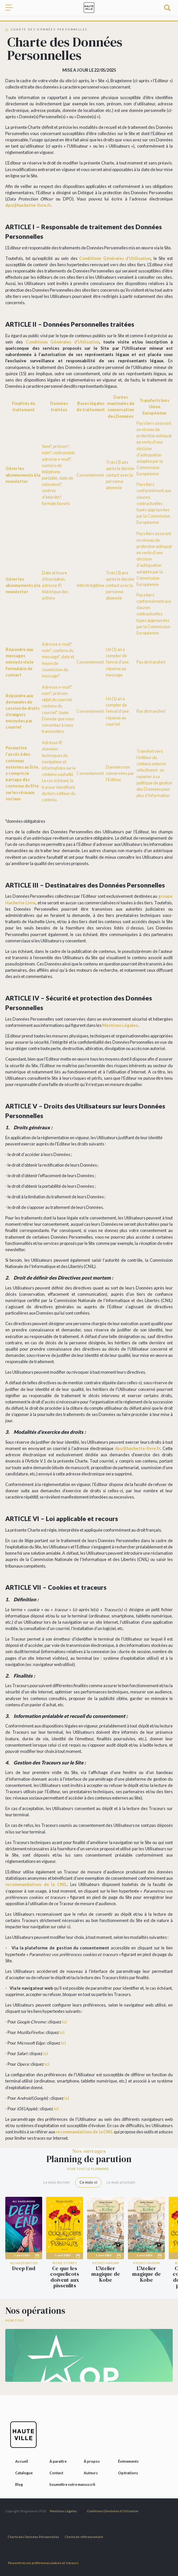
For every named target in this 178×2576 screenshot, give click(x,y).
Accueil (21, 2461)
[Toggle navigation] (11, 7)
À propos (92, 2461)
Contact (56, 2473)
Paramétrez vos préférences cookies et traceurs (43, 2563)
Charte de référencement (84, 2537)
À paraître (58, 2461)
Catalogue (24, 2473)
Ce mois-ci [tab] (88, 2182)
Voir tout (14, 2320)
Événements (128, 2461)
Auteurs (91, 2473)
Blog (19, 2484)
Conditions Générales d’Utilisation (115, 258)
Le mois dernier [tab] (56, 2182)
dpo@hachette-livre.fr (28, 205)
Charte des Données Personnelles (33, 2537)
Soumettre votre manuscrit (72, 2484)
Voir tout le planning (88, 2169)
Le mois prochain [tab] (120, 2182)
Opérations (128, 2473)
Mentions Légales (120, 1025)
